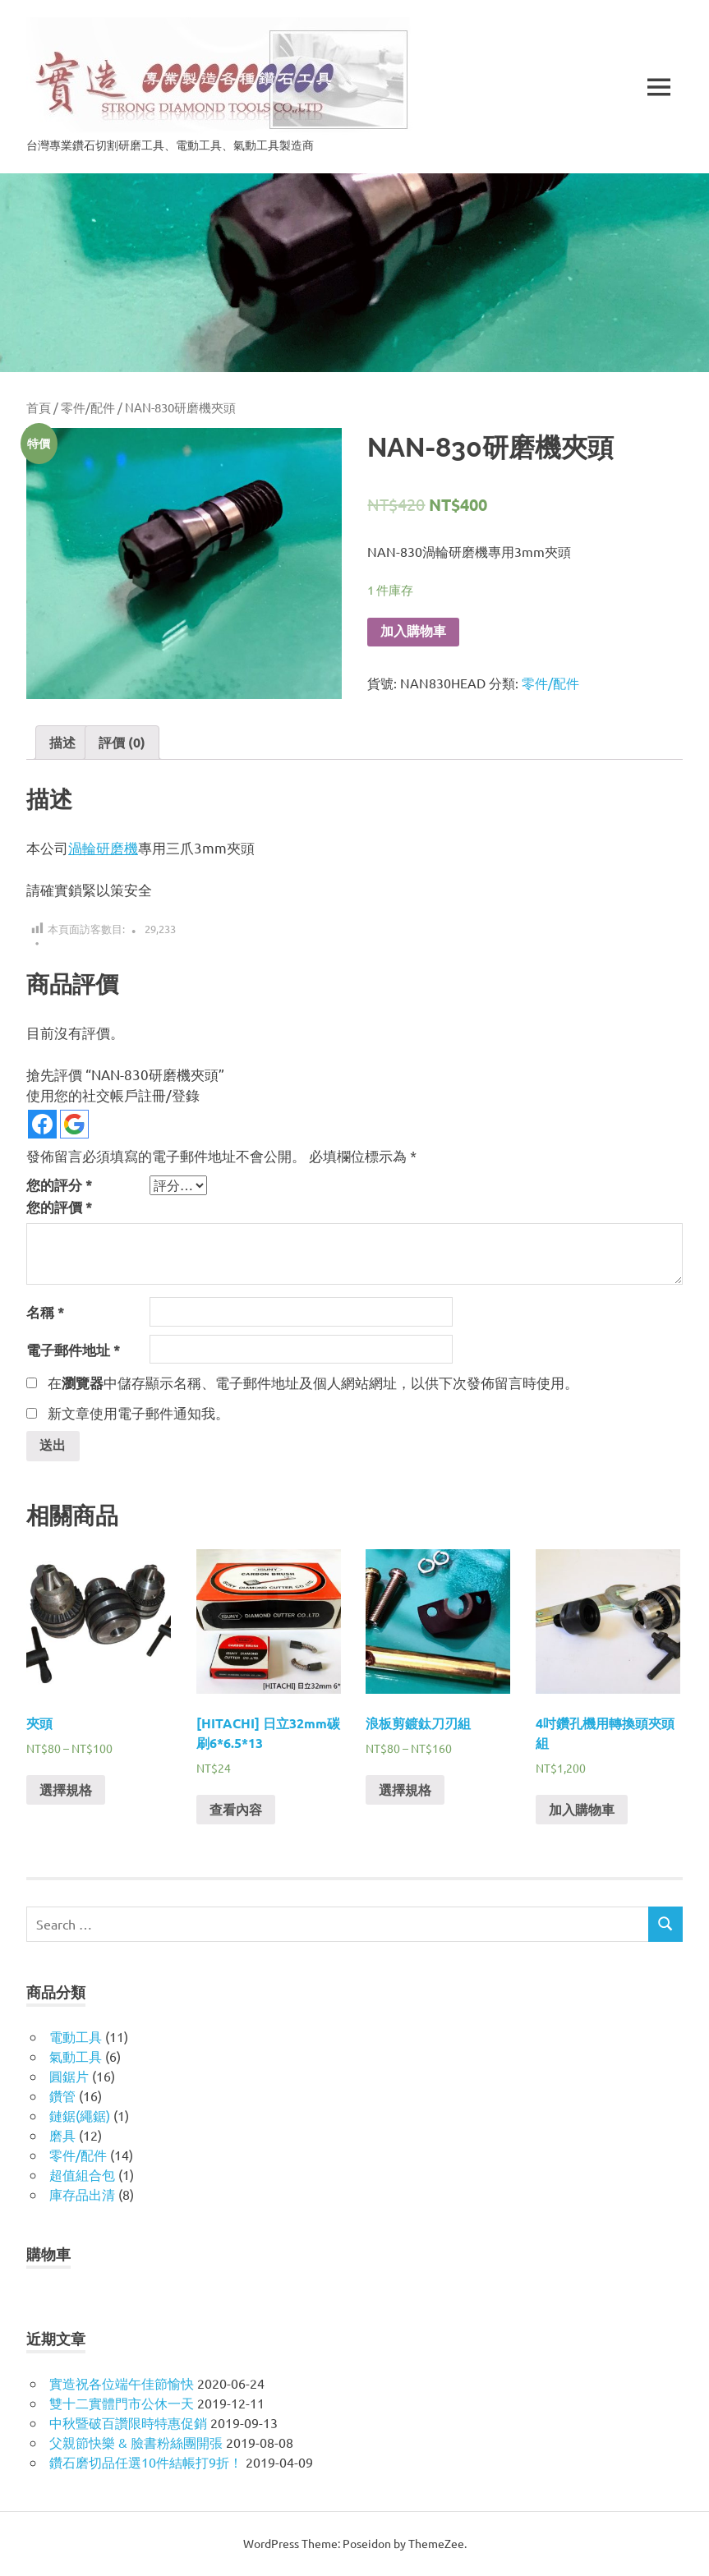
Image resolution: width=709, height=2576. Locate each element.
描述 (62, 742)
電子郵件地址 (73, 1350)
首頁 (38, 407)
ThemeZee (436, 2544)
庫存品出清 (82, 2195)
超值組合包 (82, 2175)
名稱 (45, 1312)
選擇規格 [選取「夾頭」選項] (65, 1791)
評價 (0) (122, 742)
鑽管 (62, 2096)
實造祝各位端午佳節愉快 (121, 2384)
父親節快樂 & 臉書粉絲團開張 (136, 2443)
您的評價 (59, 1207)
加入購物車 (413, 631)
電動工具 (75, 2037)
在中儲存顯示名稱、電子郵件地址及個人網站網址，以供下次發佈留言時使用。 (313, 1382)
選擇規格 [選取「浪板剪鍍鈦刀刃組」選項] (405, 1791)
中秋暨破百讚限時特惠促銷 (128, 2423)
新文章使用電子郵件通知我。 (138, 1412)
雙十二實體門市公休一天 (121, 2403)
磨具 (62, 2136)
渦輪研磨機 (103, 847)
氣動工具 (75, 2057)
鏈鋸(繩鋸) (79, 2116)
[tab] (62, 742)
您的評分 (59, 1185)
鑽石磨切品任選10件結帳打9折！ (145, 2462)
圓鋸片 (69, 2076)
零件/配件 (88, 407)
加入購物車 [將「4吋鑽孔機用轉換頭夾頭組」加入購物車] (582, 1810)
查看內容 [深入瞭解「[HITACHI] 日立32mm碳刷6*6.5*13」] (235, 1810)
